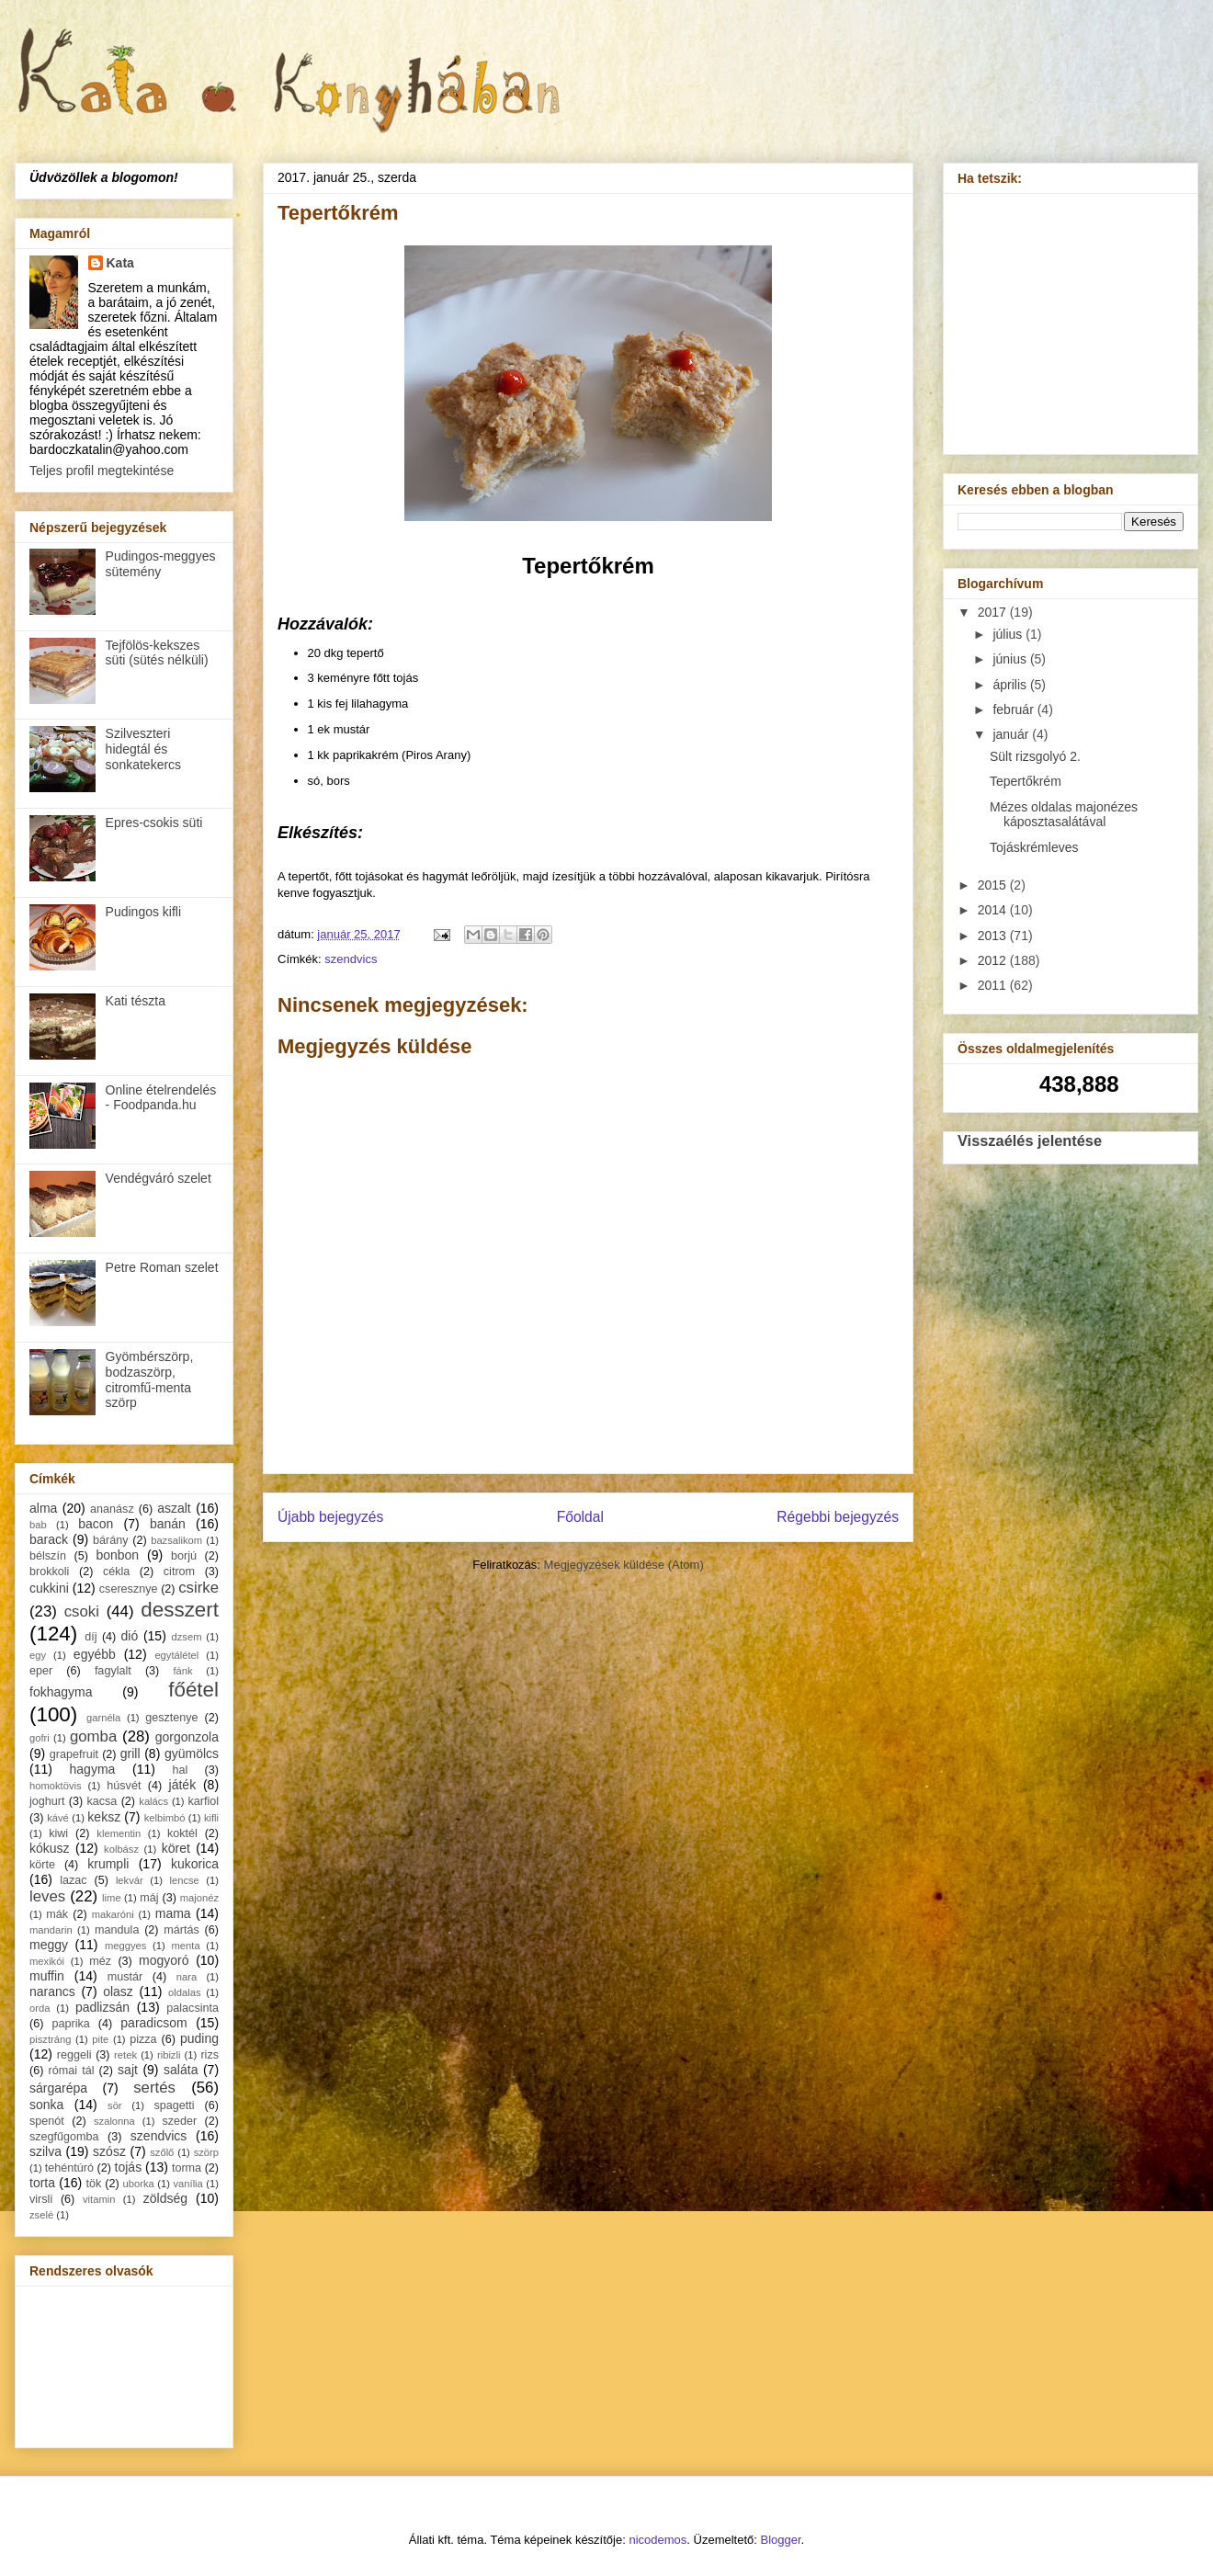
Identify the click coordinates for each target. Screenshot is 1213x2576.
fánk (182, 1670)
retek (125, 2054)
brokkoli (49, 1571)
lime (111, 1897)
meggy (48, 1944)
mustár (125, 1976)
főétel (193, 1689)
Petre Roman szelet (162, 1267)
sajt (128, 2069)
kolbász (121, 1849)
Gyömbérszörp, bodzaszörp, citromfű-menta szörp (150, 1379)
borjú (184, 1555)
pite (100, 2039)
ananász (112, 1509)
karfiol (203, 1801)
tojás (128, 2167)
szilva (45, 2151)
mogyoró (163, 1960)
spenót (46, 2121)
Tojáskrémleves (1034, 847)
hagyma (93, 1769)
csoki (81, 1611)
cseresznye (128, 1589)
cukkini (49, 1588)
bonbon (117, 1555)
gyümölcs (191, 1753)
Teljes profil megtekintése (101, 470)
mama (173, 1913)
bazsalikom (176, 1540)
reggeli (74, 2054)
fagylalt (113, 1670)
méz (100, 1961)
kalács (153, 1801)
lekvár (129, 1880)
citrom (179, 1571)
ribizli (168, 2054)
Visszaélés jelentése (1030, 1140)
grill (130, 1753)
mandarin (51, 1929)
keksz (103, 1817)
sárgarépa (58, 2088)
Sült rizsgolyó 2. (1035, 756)
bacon (95, 1523)
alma (43, 1508)
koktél (182, 1833)
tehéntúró (69, 2168)
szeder (179, 2121)
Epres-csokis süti (154, 822)
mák (57, 1914)
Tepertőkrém (1025, 781)
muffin (46, 1976)
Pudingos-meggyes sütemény (161, 564)
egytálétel (176, 1655)
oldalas (184, 1992)
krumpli (108, 1863)
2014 (994, 909)
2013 (994, 935)
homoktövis (55, 1785)
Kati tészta (135, 1000)
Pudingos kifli (144, 911)
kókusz (49, 1848)
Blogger (781, 2540)
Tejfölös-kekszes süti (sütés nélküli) (157, 653)
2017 (994, 612)
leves (47, 1896)
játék (183, 1784)
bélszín (47, 1555)
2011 (994, 985)
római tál (72, 2070)
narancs (52, 1991)
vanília (187, 2183)
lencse (183, 1880)
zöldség (165, 2198)
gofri (39, 1737)
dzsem (187, 1636)
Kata (120, 262)
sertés (154, 2087)
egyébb (95, 1654)
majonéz (199, 1897)
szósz (109, 2151)
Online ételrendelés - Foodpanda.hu (161, 1098)
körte (42, 1864)
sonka (46, 2104)
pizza (143, 2039)
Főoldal (580, 1517)
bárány (111, 1540)
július (1009, 634)
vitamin (99, 2199)
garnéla (103, 1717)
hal (180, 1770)
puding (199, 2038)
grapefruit (74, 1754)
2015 (994, 885)
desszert (180, 1609)
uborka (138, 2183)
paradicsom (153, 2022)
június (1010, 659)
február (1014, 709)
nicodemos (657, 2540)
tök (94, 2183)
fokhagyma (60, 1692)
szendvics (350, 959)
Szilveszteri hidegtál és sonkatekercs (143, 749)
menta (186, 1945)
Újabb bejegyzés (330, 1517)
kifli (211, 1817)
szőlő (162, 2152)
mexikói (46, 1961)
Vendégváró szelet (158, 1178)
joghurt (47, 1801)
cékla (116, 1571)
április (1010, 684)
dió (130, 1635)
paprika (70, 2023)
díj (90, 1636)
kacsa (101, 1801)
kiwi (58, 1833)
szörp (206, 2152)
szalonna (114, 2121)
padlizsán (102, 2007)
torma (186, 2168)
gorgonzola (187, 1737)
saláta (181, 2069)
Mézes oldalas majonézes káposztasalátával (1064, 815)
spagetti (174, 2105)
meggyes (125, 1945)
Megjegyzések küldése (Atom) (624, 1565)
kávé (58, 1817)
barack (48, 1539)
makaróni (113, 1914)
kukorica (195, 1863)
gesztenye (171, 1717)
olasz (118, 1991)
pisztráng (50, 2039)
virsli (40, 2199)
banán (168, 1523)
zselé (41, 2214)
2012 (994, 960)
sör (115, 2105)
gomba (93, 1736)
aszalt (174, 1508)
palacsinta (192, 2008)
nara (186, 1976)
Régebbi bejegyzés (838, 1517)
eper (40, 1670)
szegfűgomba (64, 2136)
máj (149, 1897)
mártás (181, 1929)
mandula (117, 1929)
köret (176, 1848)
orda (39, 2008)
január (1012, 734)
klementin (118, 1833)
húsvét (124, 1785)
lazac (73, 1880)
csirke (198, 1587)
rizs (209, 2054)
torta (42, 2182)
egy (37, 1655)
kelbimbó (165, 1817)
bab (38, 1524)
